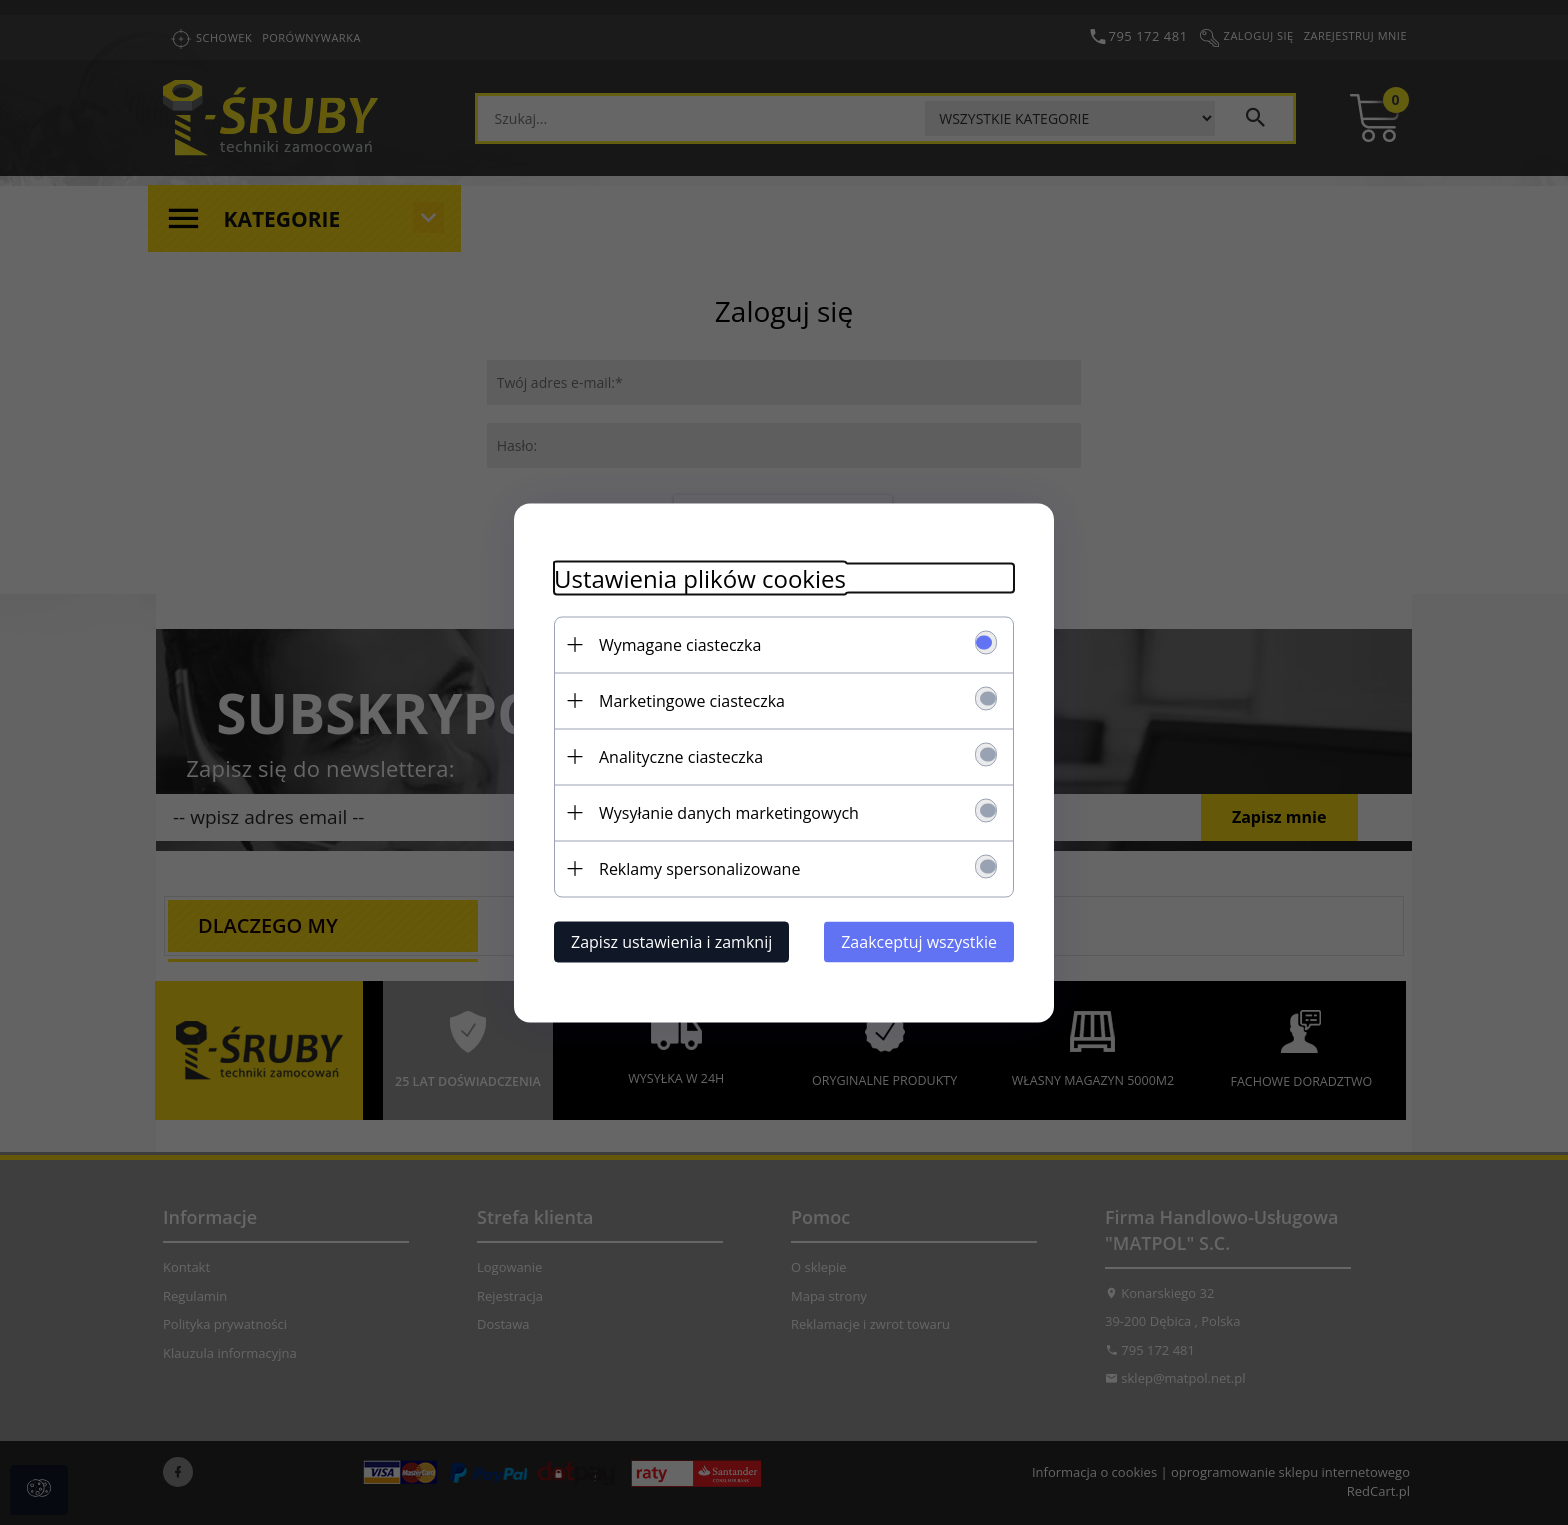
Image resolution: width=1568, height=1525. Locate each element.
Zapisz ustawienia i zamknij (671, 941)
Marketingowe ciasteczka (692, 700)
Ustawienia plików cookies (700, 577)
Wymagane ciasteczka (680, 644)
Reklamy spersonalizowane (699, 868)
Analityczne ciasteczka (681, 756)
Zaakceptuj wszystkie (919, 941)
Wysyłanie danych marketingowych (729, 812)
